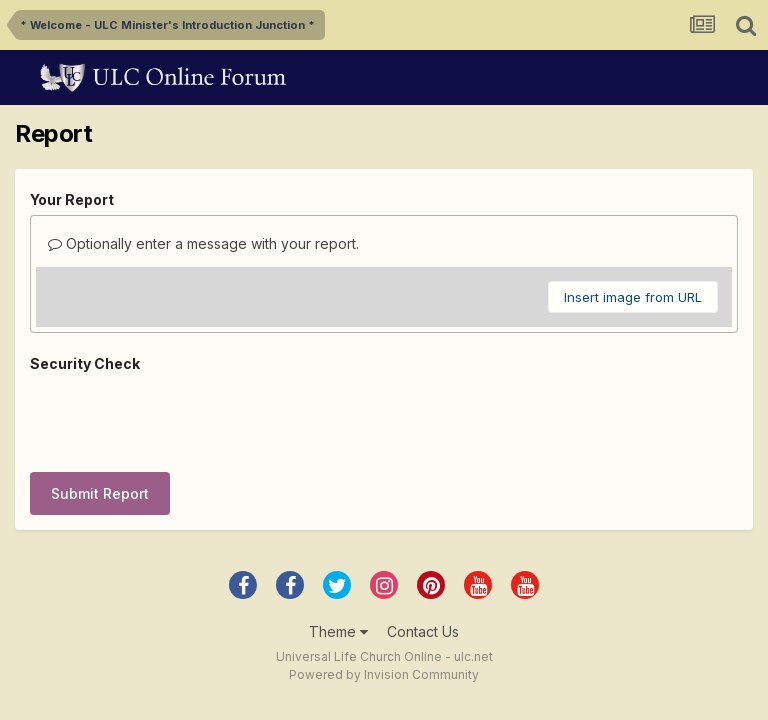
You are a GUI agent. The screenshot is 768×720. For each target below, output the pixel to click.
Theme (338, 553)
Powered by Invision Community (384, 596)
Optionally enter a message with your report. (203, 243)
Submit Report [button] (100, 415)
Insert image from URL (633, 297)
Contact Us (423, 553)
